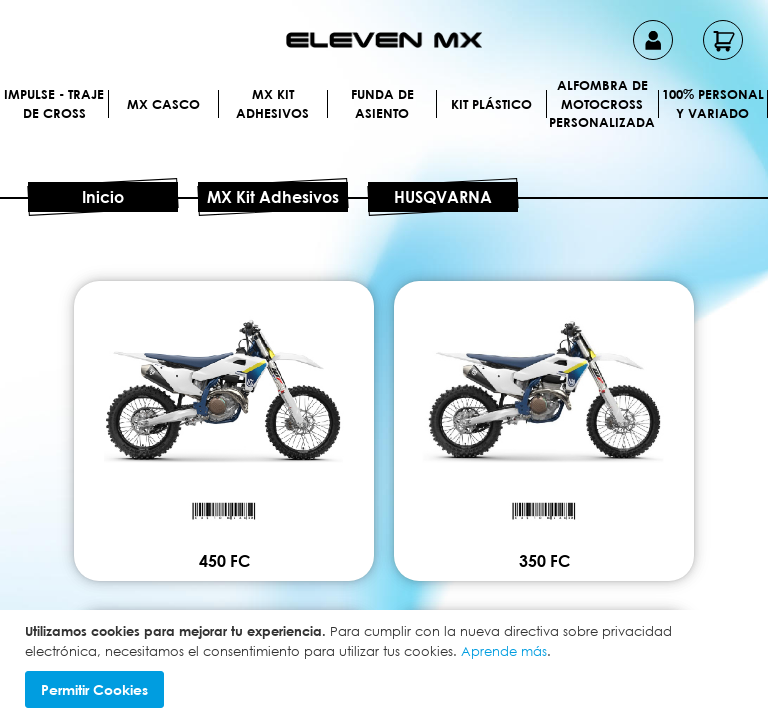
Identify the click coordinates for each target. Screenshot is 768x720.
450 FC (384, 512)
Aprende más (504, 651)
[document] (386, 665)
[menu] (384, 128)
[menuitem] (104, 103)
